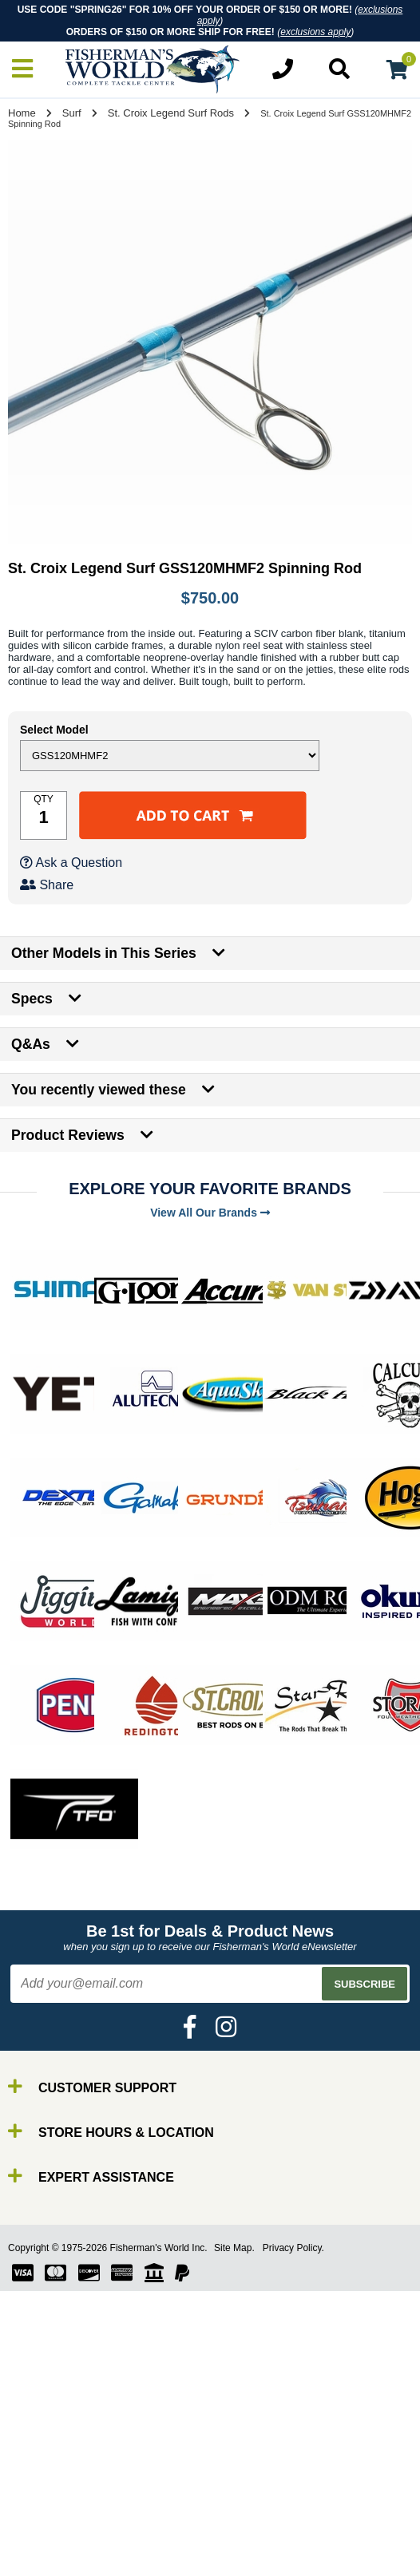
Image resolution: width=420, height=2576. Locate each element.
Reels (48, 2556)
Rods (46, 2542)
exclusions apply (315, 32)
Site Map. (234, 2248)
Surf (71, 113)
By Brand (58, 2527)
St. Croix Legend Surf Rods (171, 113)
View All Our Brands (210, 1212)
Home (22, 113)
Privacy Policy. (293, 2248)
